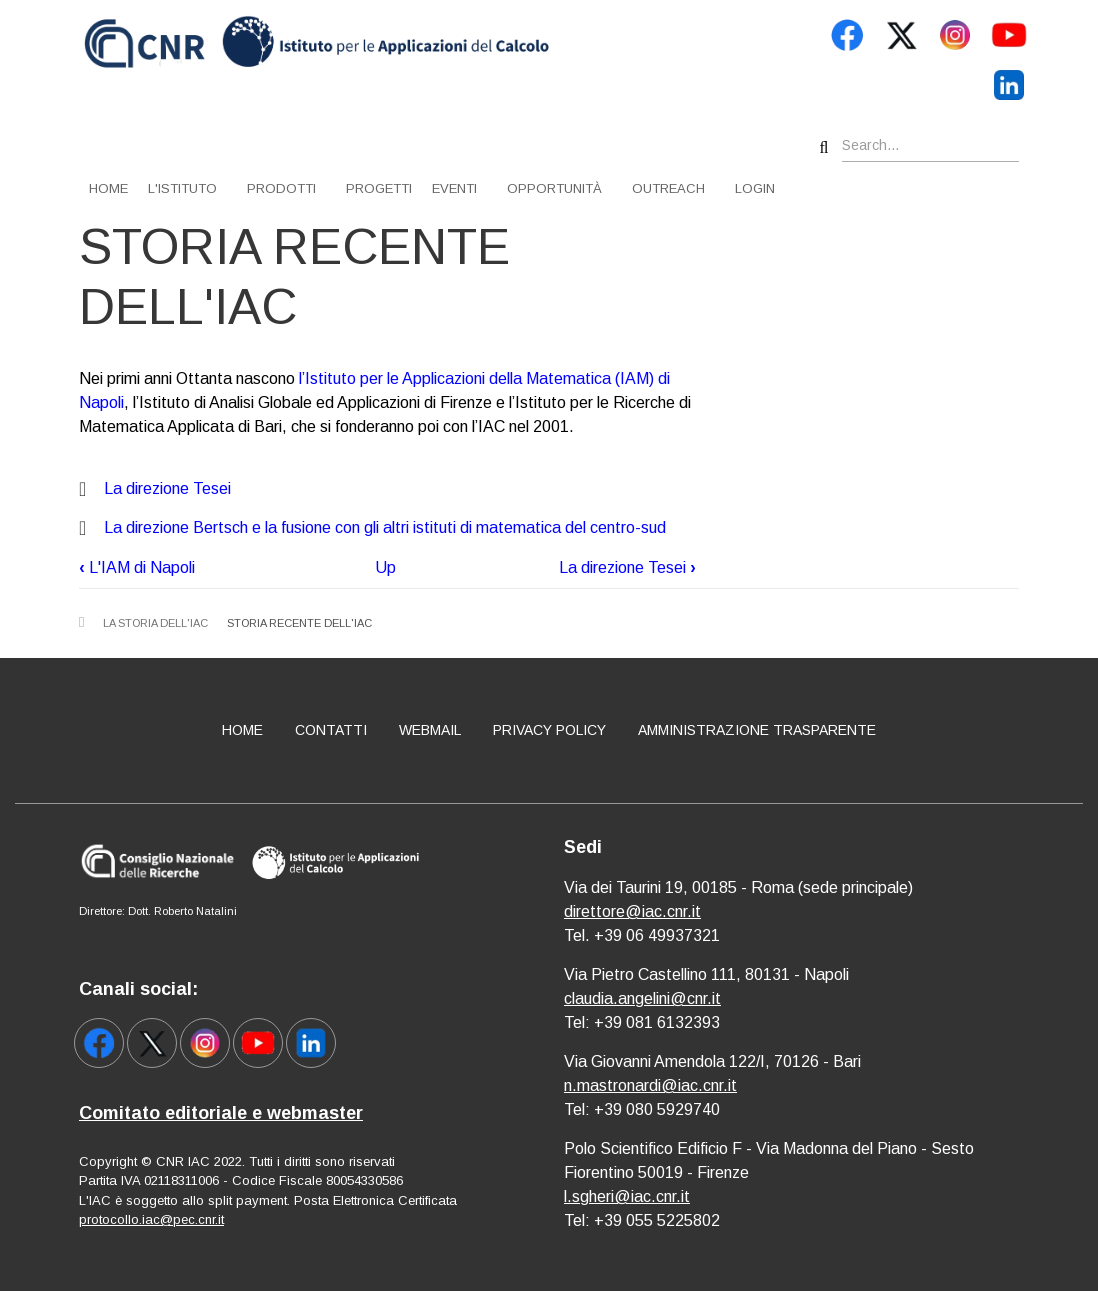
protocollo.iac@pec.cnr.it (151, 1219)
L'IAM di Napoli (137, 567)
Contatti (331, 730)
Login (755, 188)
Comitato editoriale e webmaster (221, 1113)
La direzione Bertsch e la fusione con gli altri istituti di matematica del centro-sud (385, 527)
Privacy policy (549, 730)
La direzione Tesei (167, 488)
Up (385, 567)
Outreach (668, 188)
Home (108, 188)
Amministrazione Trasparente (757, 730)
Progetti (379, 188)
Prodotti (281, 188)
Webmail (430, 730)
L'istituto (182, 188)
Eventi (454, 188)
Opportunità (554, 188)
